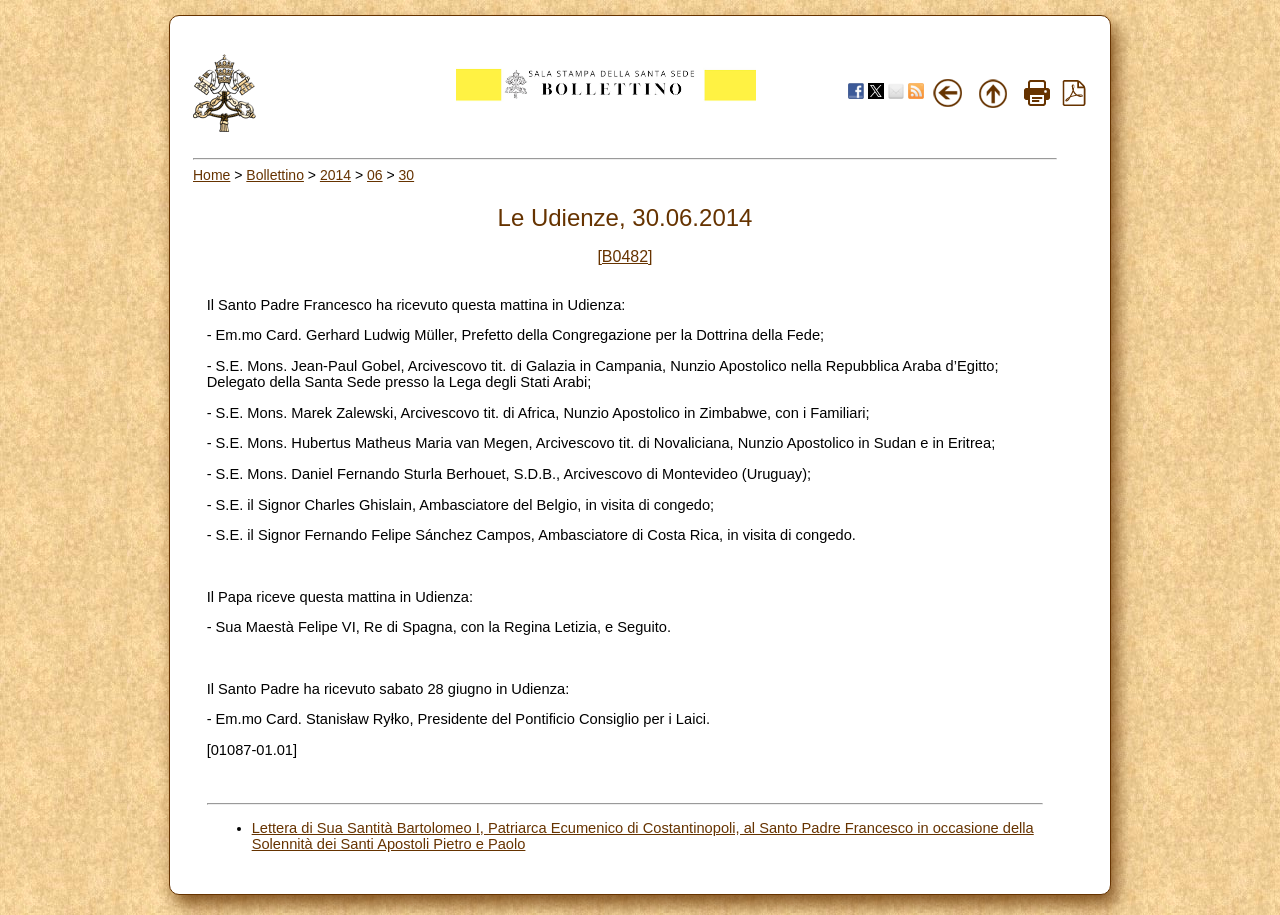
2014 (335, 175)
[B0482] (624, 256)
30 (407, 175)
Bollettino (275, 175)
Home (211, 175)
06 (375, 175)
